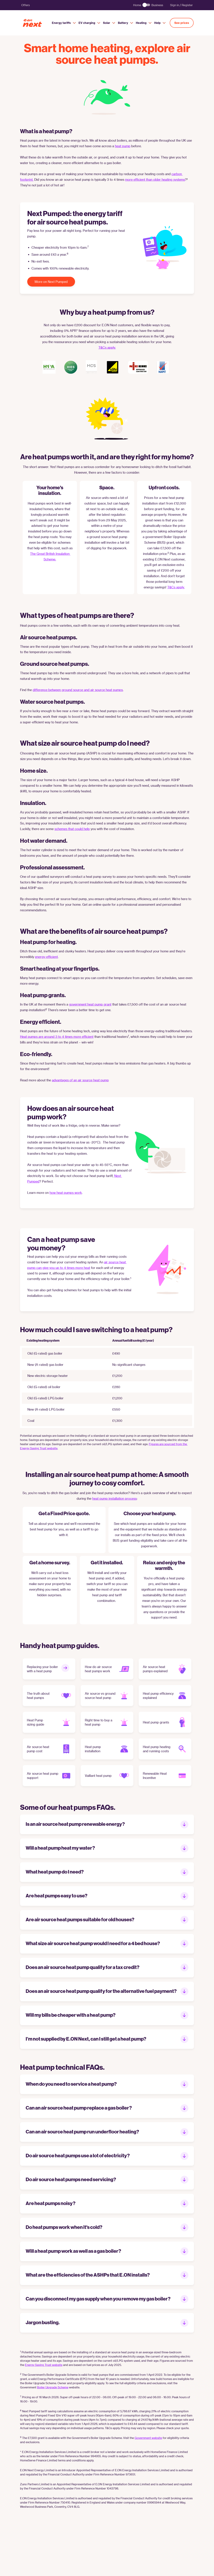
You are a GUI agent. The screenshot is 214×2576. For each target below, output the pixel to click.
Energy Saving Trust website (43, 2364)
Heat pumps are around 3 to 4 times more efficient (56, 1036)
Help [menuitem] (160, 22)
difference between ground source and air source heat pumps (78, 690)
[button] (107, 1824)
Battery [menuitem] (125, 22)
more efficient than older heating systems (155, 179)
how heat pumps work (66, 1192)
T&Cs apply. (107, 347)
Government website (148, 2437)
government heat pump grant (90, 1004)
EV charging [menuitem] (89, 22)
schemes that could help (72, 829)
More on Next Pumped (51, 281)
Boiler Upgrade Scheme (52, 2387)
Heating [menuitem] (143, 22)
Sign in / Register (178, 5)
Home (133, 5)
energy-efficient (46, 957)
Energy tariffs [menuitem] (64, 22)
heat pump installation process (114, 1498)
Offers (25, 5)
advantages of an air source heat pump (80, 1080)
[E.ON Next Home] (35, 23)
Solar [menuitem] (109, 22)
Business (153, 5)
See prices (181, 22)
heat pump (122, 146)
